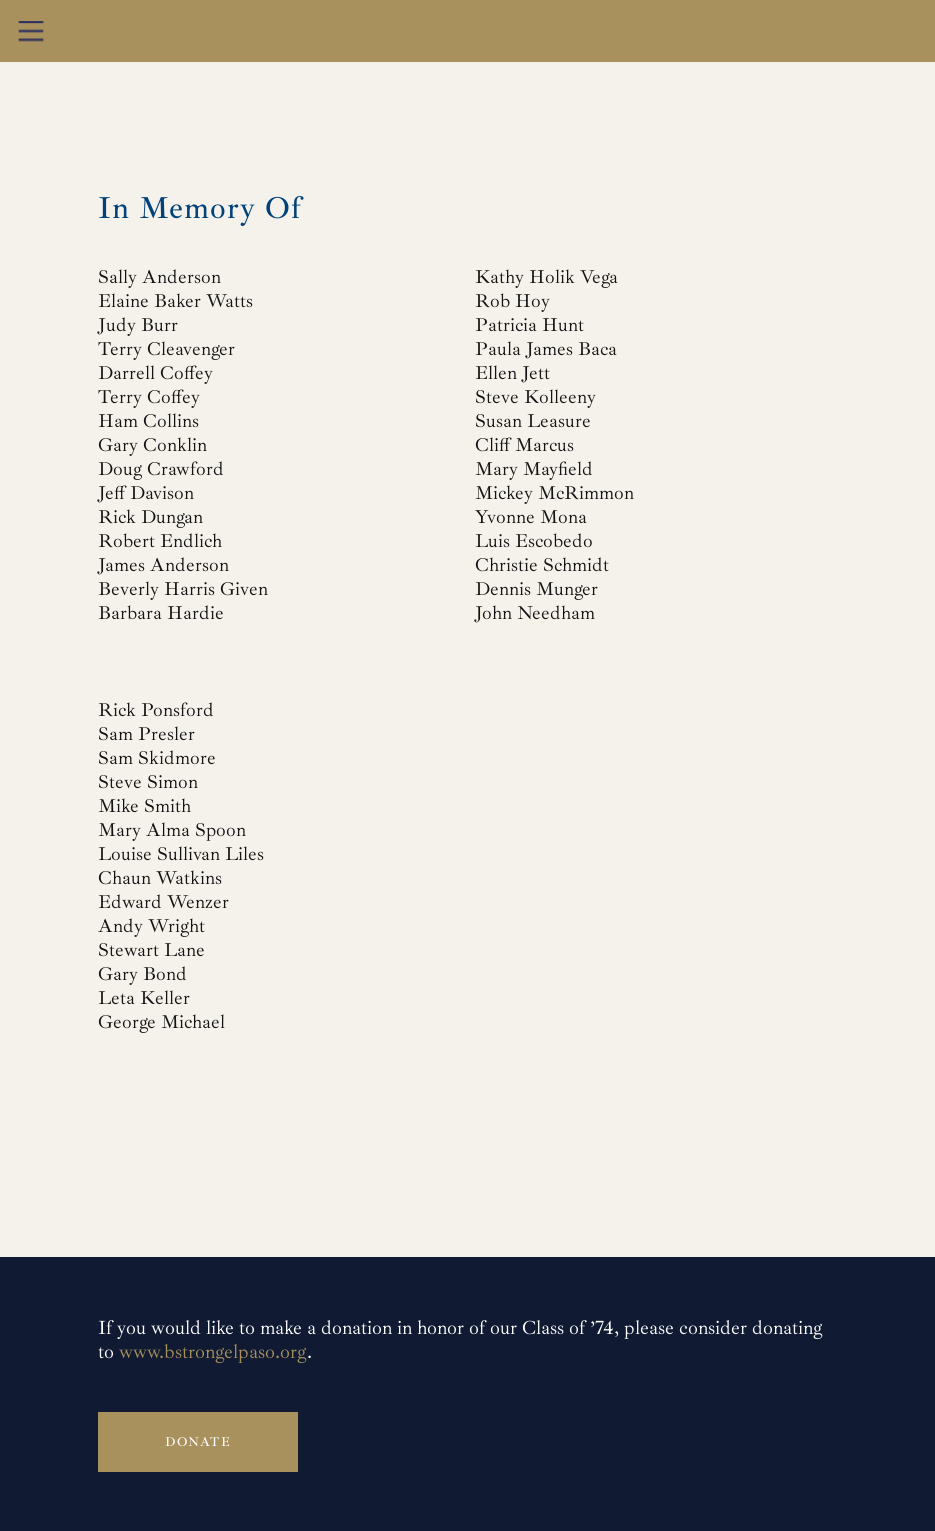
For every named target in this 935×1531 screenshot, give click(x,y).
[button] (31, 31)
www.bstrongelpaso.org (213, 1352)
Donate (198, 1442)
